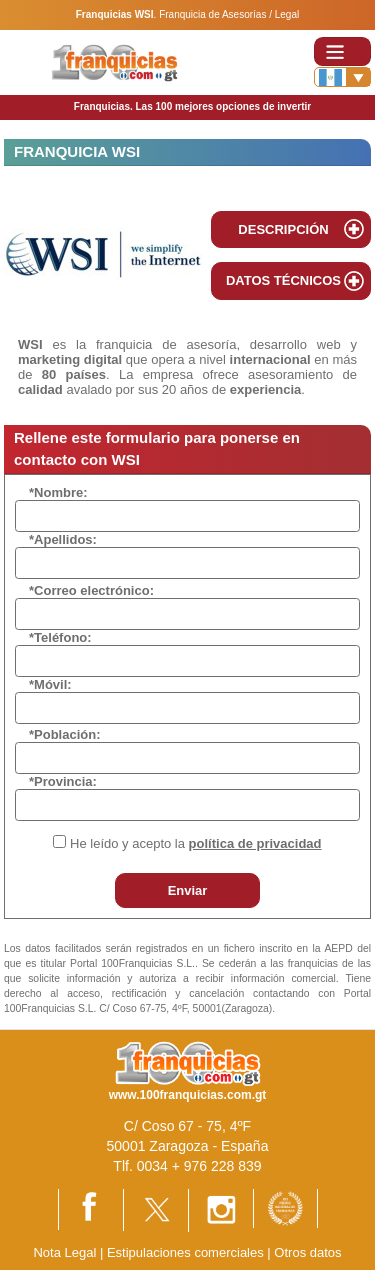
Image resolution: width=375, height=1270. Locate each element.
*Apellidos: (63, 539)
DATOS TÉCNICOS (283, 280)
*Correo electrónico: (91, 590)
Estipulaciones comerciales (187, 1252)
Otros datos (307, 1252)
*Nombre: (58, 492)
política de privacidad (255, 843)
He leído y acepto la (195, 843)
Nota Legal (64, 1252)
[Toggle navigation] (342, 51)
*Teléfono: (60, 637)
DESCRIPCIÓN (283, 229)
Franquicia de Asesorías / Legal (229, 14)
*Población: (65, 734)
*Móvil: (50, 684)
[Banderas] (342, 77)
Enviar (188, 890)
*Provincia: (63, 781)
